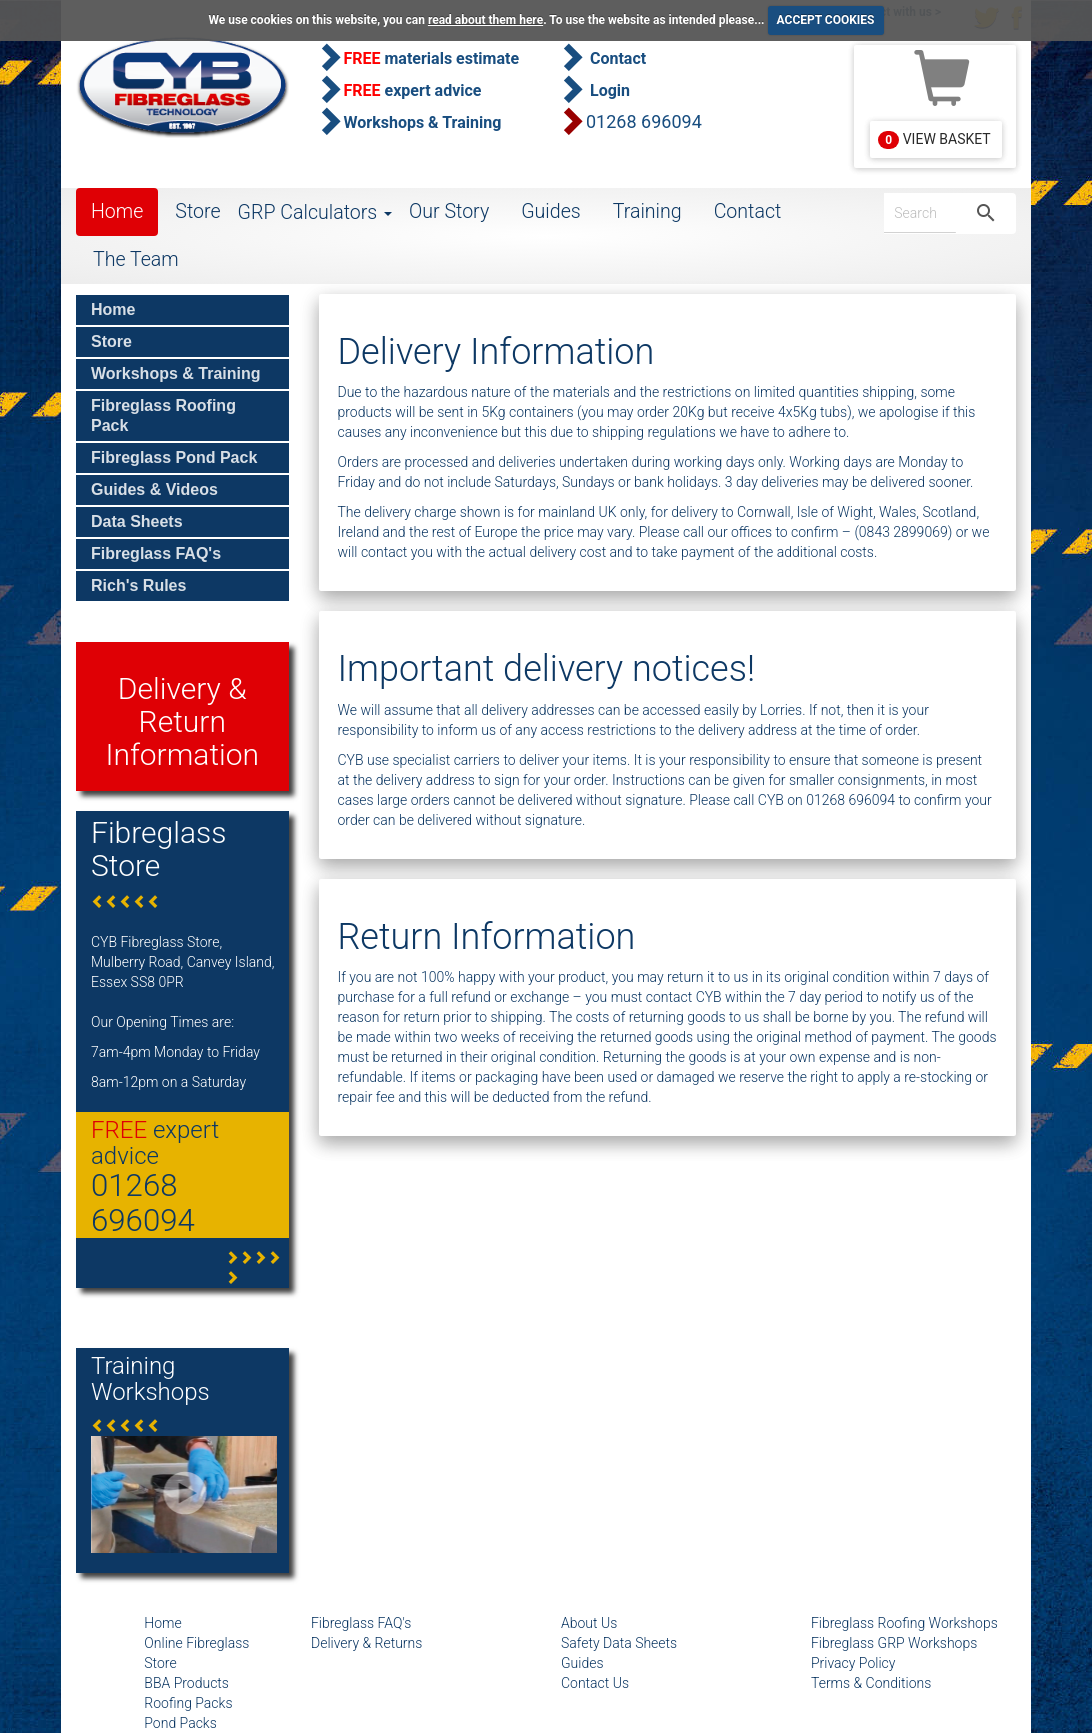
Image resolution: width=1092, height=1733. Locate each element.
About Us (589, 1623)
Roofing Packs (188, 1703)
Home (117, 211)
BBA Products (186, 1683)
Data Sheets (137, 521)
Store (197, 211)
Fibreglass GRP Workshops (894, 1643)
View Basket (934, 140)
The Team (136, 259)
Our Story (449, 211)
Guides (551, 211)
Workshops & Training (176, 373)
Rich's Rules (138, 585)
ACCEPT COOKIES (826, 20)
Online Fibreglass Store (196, 1653)
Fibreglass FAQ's (156, 553)
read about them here (485, 20)
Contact (748, 211)
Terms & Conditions (871, 1683)
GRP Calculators (315, 212)
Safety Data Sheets (619, 1643)
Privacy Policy (853, 1663)
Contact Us (595, 1683)
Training (647, 211)
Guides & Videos (154, 489)
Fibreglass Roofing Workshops (904, 1623)
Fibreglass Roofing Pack (163, 415)
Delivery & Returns (366, 1643)
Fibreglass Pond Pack (174, 457)
